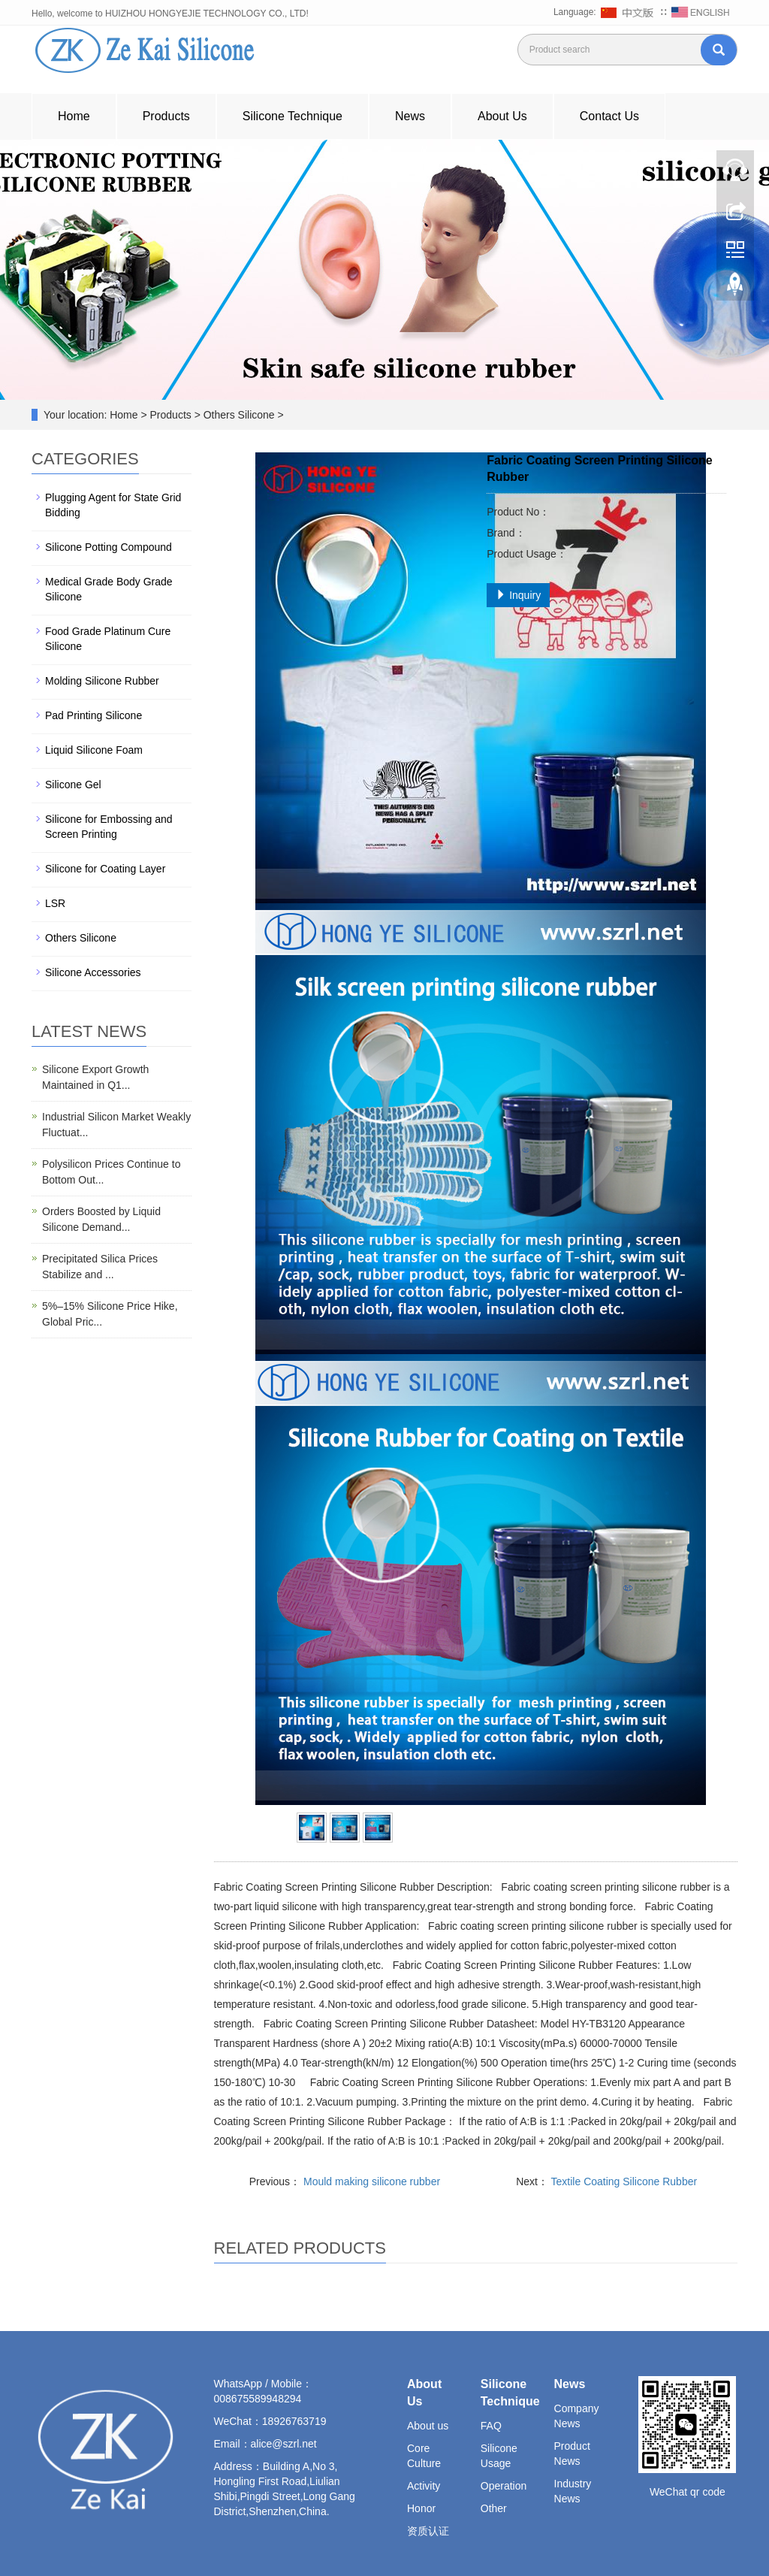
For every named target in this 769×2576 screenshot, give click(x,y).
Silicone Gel (73, 785)
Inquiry (518, 595)
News (410, 116)
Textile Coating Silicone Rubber (622, 2181)
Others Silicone (80, 938)
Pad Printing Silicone (93, 715)
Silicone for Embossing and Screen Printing (109, 826)
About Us (502, 116)
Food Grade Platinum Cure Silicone (107, 638)
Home (74, 116)
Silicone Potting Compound (108, 547)
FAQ (491, 2426)
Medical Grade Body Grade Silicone (109, 589)
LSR (55, 903)
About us (427, 2426)
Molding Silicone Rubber (102, 681)
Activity (423, 2486)
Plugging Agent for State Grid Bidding (113, 505)
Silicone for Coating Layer (105, 869)
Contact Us (609, 116)
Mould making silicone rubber (370, 2181)
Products (166, 116)
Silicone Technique (292, 116)
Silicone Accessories (93, 972)
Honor (421, 2508)
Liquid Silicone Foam (94, 750)
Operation (503, 2486)
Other (494, 2508)
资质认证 (428, 2531)
